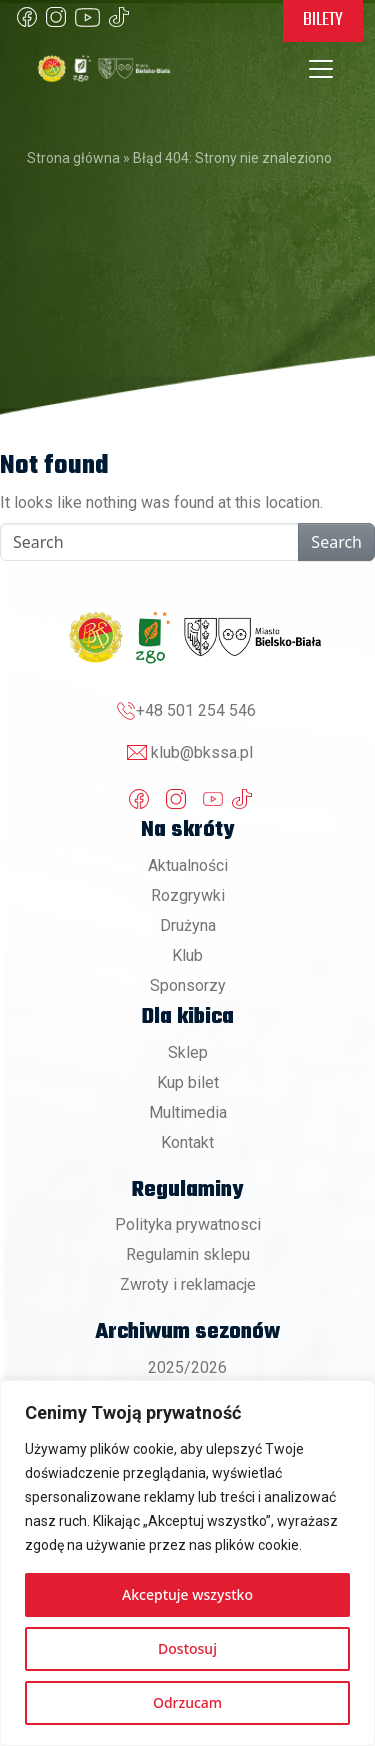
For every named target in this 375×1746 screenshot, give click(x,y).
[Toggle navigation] (321, 69)
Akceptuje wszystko (187, 1594)
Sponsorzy (188, 985)
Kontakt (187, 1142)
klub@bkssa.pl (202, 752)
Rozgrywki (188, 895)
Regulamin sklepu (188, 1254)
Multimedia (188, 1112)
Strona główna (73, 158)
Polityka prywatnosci (188, 1224)
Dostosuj (187, 1648)
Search (336, 542)
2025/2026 (187, 1367)
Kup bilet (188, 1082)
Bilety (323, 20)
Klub (187, 955)
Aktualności (188, 865)
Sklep (188, 1052)
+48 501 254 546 (196, 710)
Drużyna (188, 925)
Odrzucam (187, 1702)
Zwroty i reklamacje (188, 1284)
